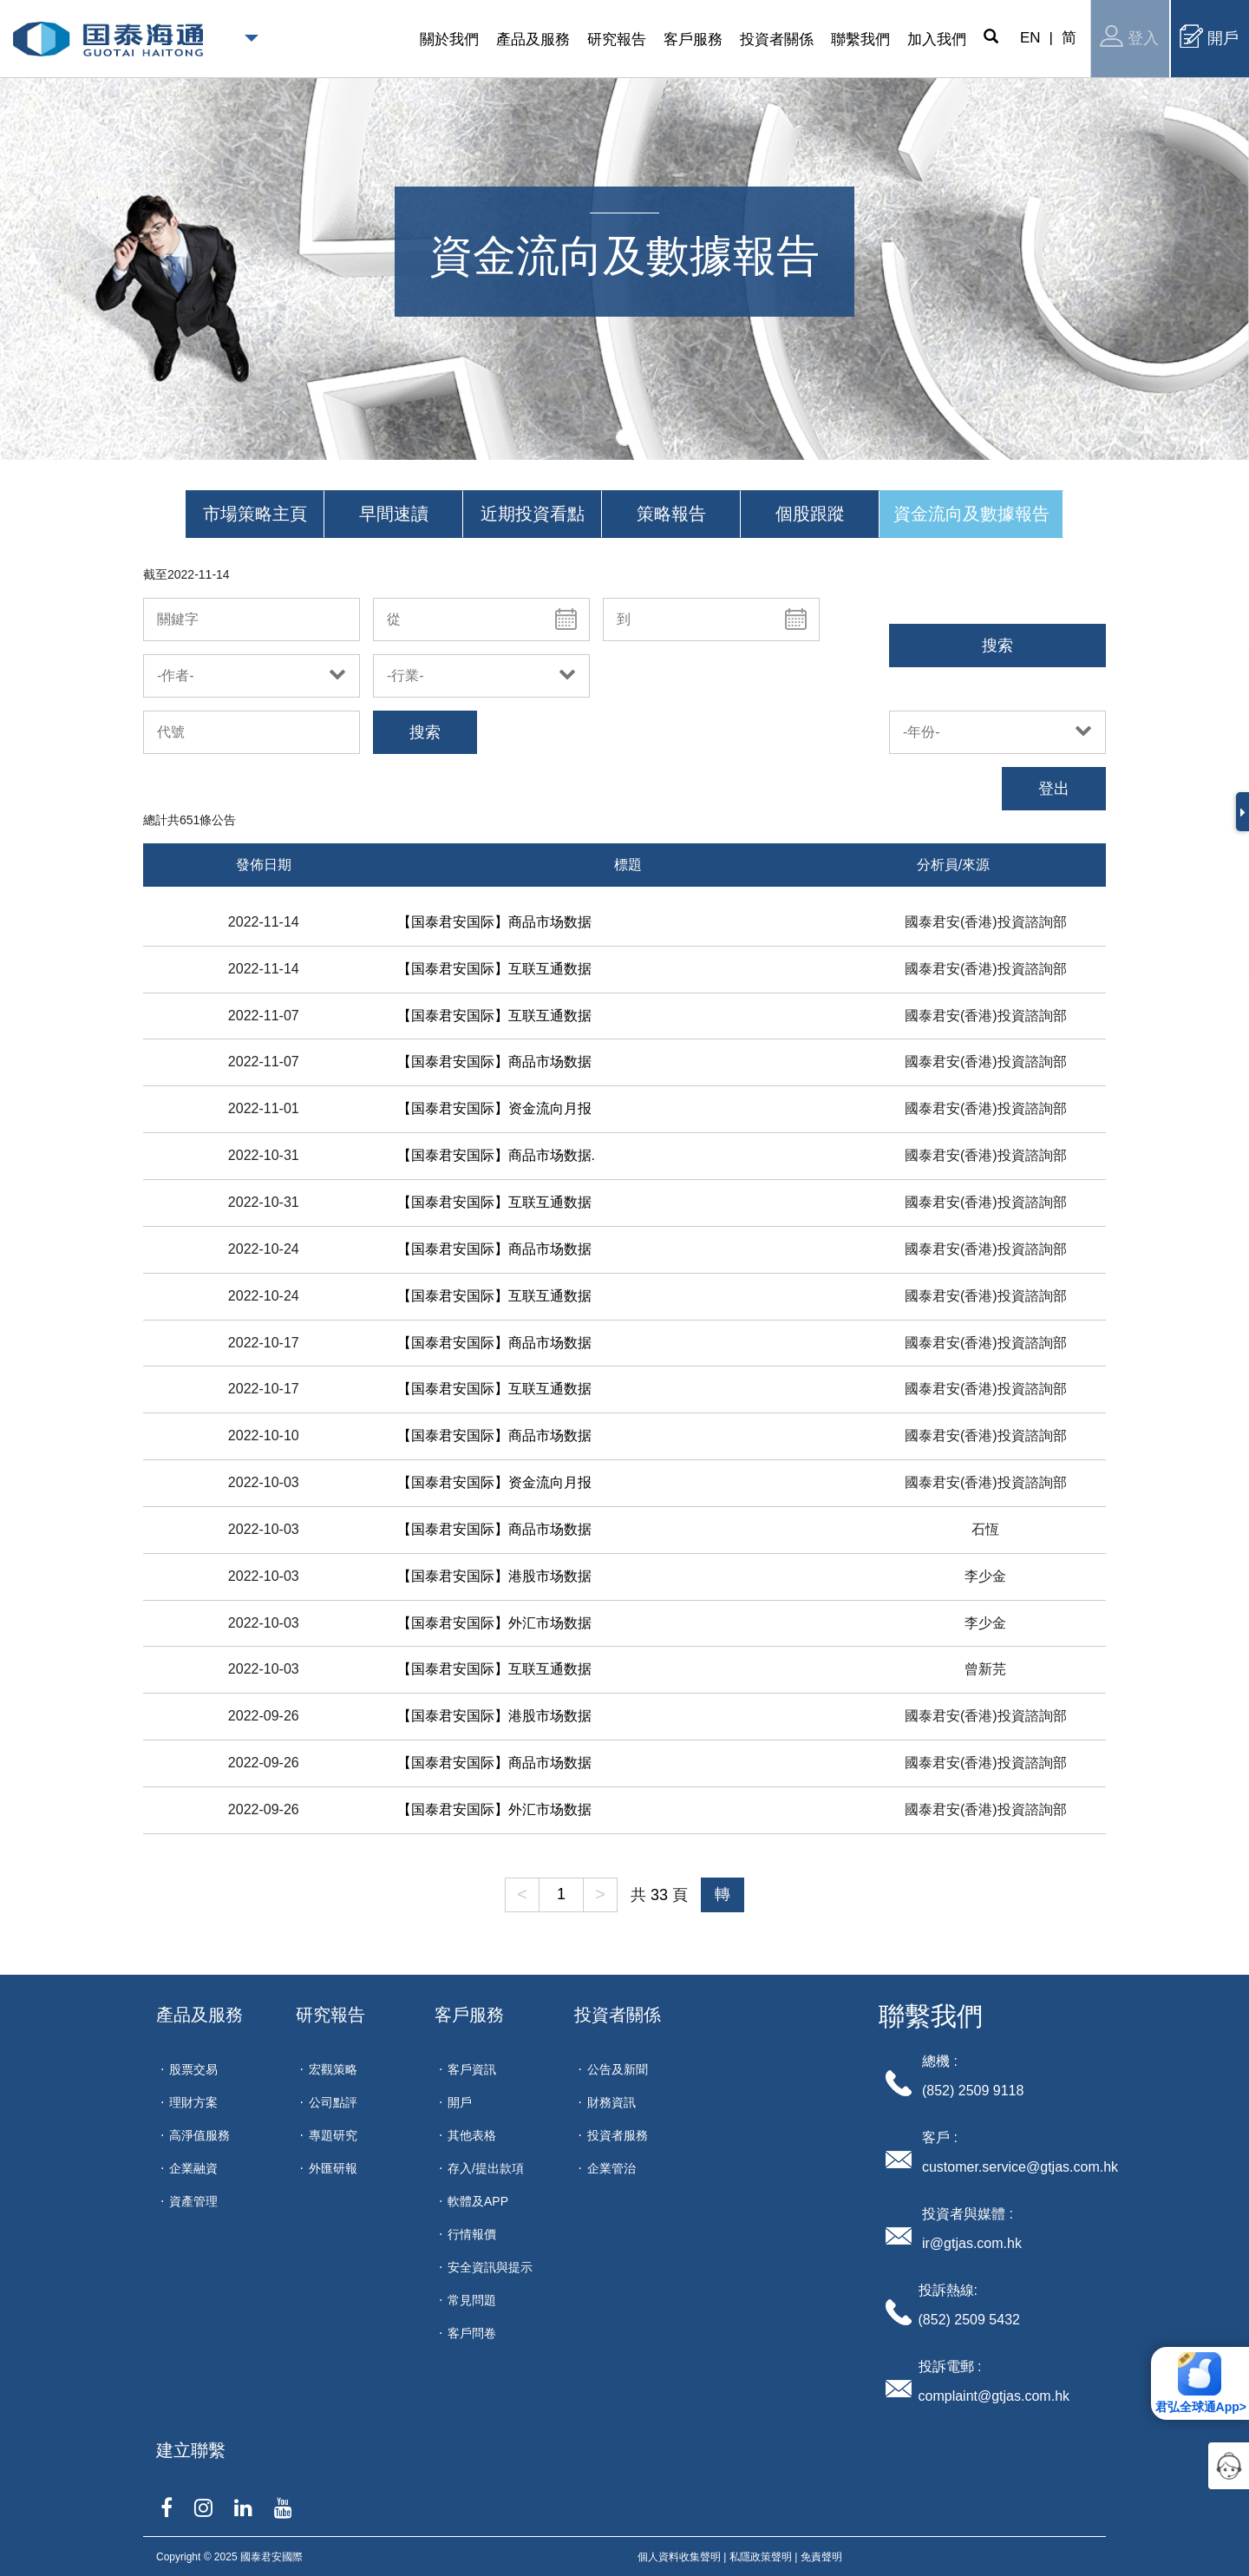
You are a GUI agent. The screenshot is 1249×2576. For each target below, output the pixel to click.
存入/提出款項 (486, 2168)
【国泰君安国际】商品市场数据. (496, 1155)
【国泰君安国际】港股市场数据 (494, 1576)
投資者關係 (617, 2014)
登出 (1053, 788)
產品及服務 (199, 2014)
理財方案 (193, 2102)
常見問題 (472, 2300)
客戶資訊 (472, 2069)
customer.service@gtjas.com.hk (1020, 2167)
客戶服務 (469, 2014)
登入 (1129, 36)
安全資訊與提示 (490, 2267)
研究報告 (330, 2014)
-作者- (175, 675)
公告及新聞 (617, 2069)
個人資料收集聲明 (679, 2557)
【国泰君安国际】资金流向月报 (494, 1108)
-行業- (405, 675)
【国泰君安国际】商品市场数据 (494, 921)
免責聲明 (821, 2557)
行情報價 (472, 2234)
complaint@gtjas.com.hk (994, 2396)
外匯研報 (333, 2168)
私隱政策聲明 (760, 2557)
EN (1030, 37)
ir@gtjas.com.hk (972, 2243)
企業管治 (611, 2168)
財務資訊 (611, 2102)
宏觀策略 (333, 2069)
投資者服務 (617, 2135)
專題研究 (333, 2135)
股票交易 (193, 2069)
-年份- (921, 731)
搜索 (997, 645)
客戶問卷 (472, 2333)
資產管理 (193, 2201)
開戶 (1209, 36)
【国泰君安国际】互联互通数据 (494, 968)
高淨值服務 (199, 2135)
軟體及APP (478, 2201)
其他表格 (472, 2135)
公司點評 (333, 2102)
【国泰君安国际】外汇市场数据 (494, 1623)
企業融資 (193, 2168)
